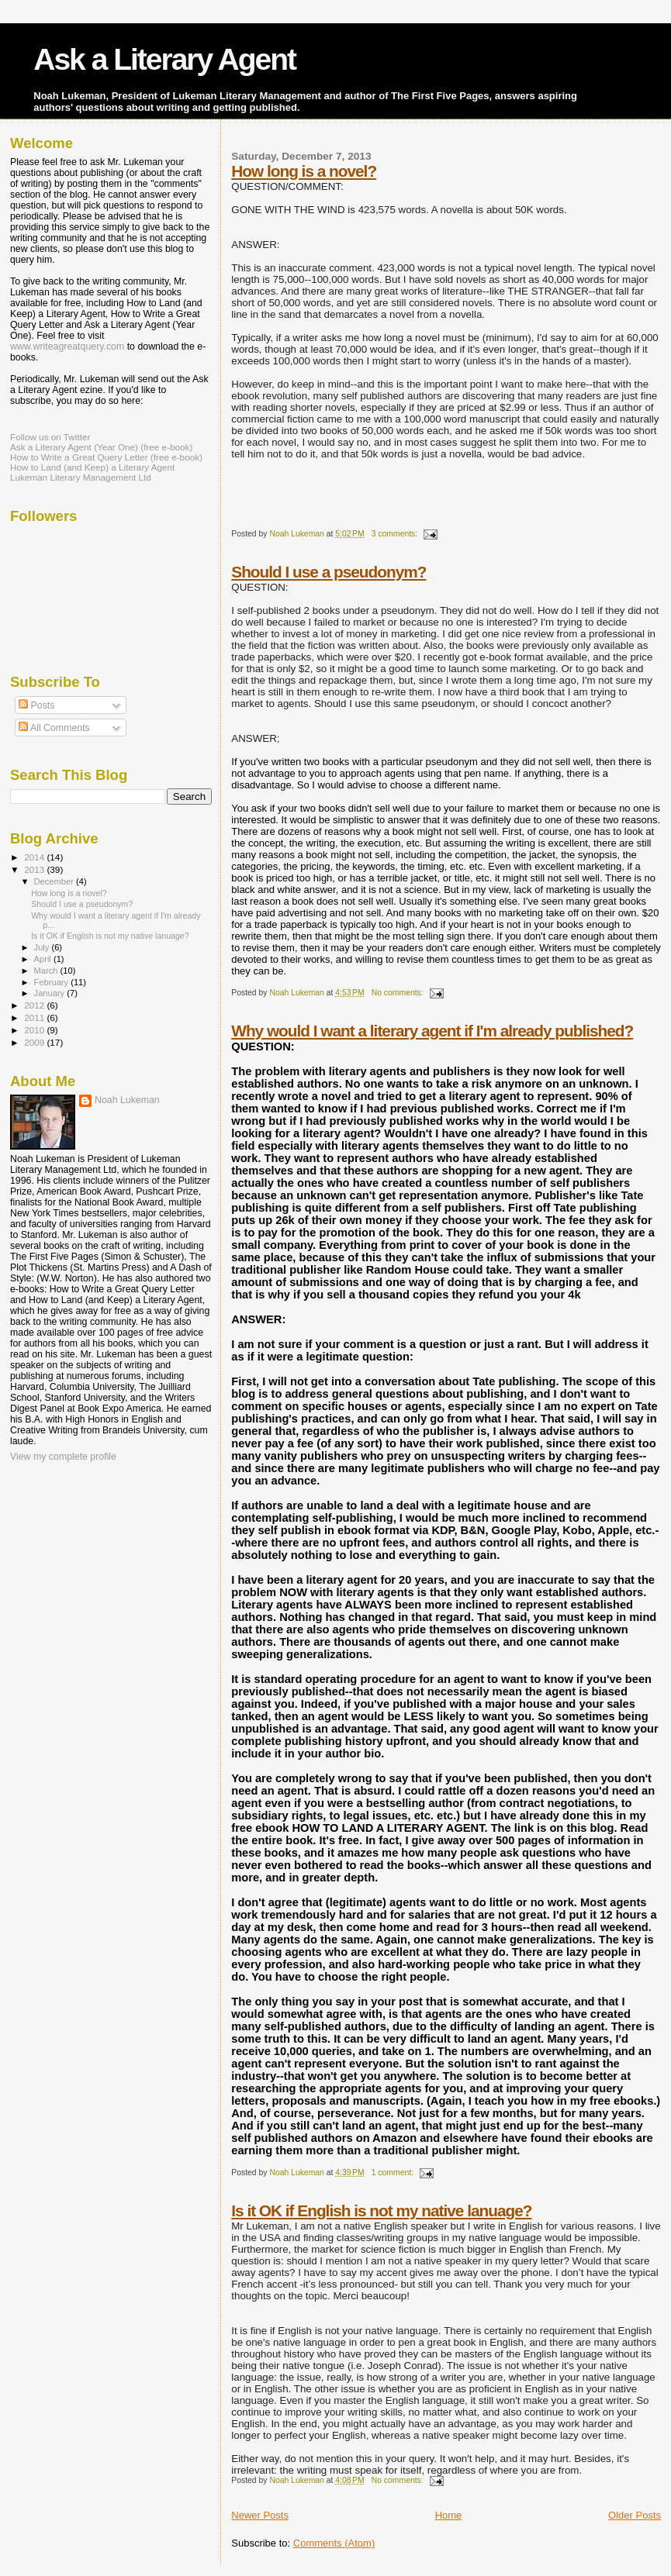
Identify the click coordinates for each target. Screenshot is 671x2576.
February (52, 982)
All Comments (54, 727)
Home (448, 2515)
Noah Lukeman (127, 1100)
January (50, 993)
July (43, 947)
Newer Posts (260, 2515)
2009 (35, 1042)
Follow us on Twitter (50, 437)
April (44, 959)
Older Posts (634, 2515)
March (47, 970)
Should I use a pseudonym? (328, 572)
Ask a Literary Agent (164, 59)
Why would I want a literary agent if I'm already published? (432, 1031)
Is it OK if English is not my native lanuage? (381, 2210)
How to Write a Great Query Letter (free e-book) (106, 457)
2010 (35, 1030)
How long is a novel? (303, 171)
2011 (35, 1017)
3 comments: (396, 533)
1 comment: (394, 2172)
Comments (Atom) (334, 2543)
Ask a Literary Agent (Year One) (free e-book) (101, 447)
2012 (35, 1005)
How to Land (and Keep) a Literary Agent (92, 467)
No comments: (399, 992)
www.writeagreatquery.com (67, 346)
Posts (36, 705)
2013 (35, 869)
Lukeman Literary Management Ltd (80, 477)
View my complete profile (63, 1456)
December (55, 881)
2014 (35, 857)
